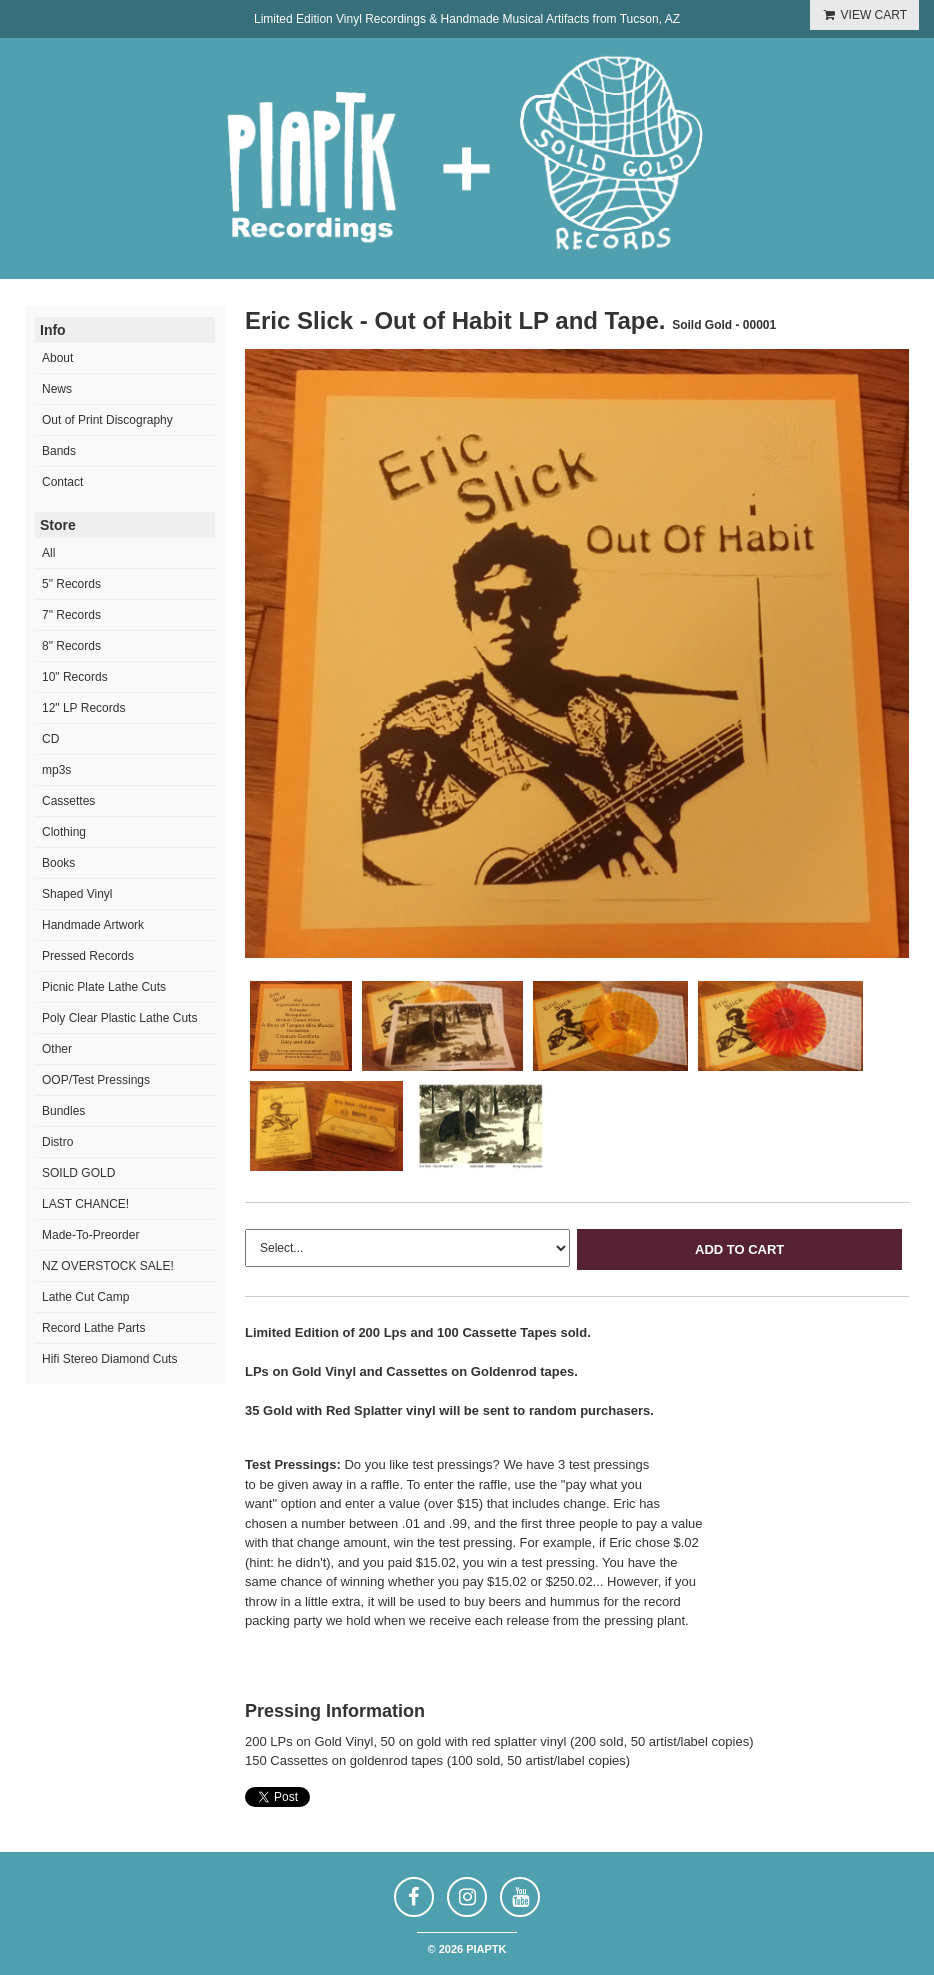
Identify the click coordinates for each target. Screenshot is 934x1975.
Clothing (64, 832)
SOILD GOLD (78, 1173)
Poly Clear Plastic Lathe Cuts (119, 1018)
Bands (59, 451)
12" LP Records (83, 708)
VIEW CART (864, 15)
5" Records (71, 584)
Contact (62, 482)
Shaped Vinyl (77, 894)
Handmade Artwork (93, 925)
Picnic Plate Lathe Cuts (104, 987)
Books (58, 863)
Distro (57, 1142)
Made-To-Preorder (90, 1235)
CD (50, 739)
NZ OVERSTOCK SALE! (108, 1266)
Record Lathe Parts (93, 1328)
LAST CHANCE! (85, 1204)
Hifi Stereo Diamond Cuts (109, 1359)
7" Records (71, 615)
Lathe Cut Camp (85, 1297)
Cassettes (68, 801)
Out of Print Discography (107, 420)
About (57, 358)
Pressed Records (88, 956)
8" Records (71, 646)
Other (57, 1049)
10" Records (75, 677)
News (57, 389)
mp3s (56, 770)
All (48, 553)
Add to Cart (739, 1249)
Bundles (63, 1111)
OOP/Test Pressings (96, 1080)
